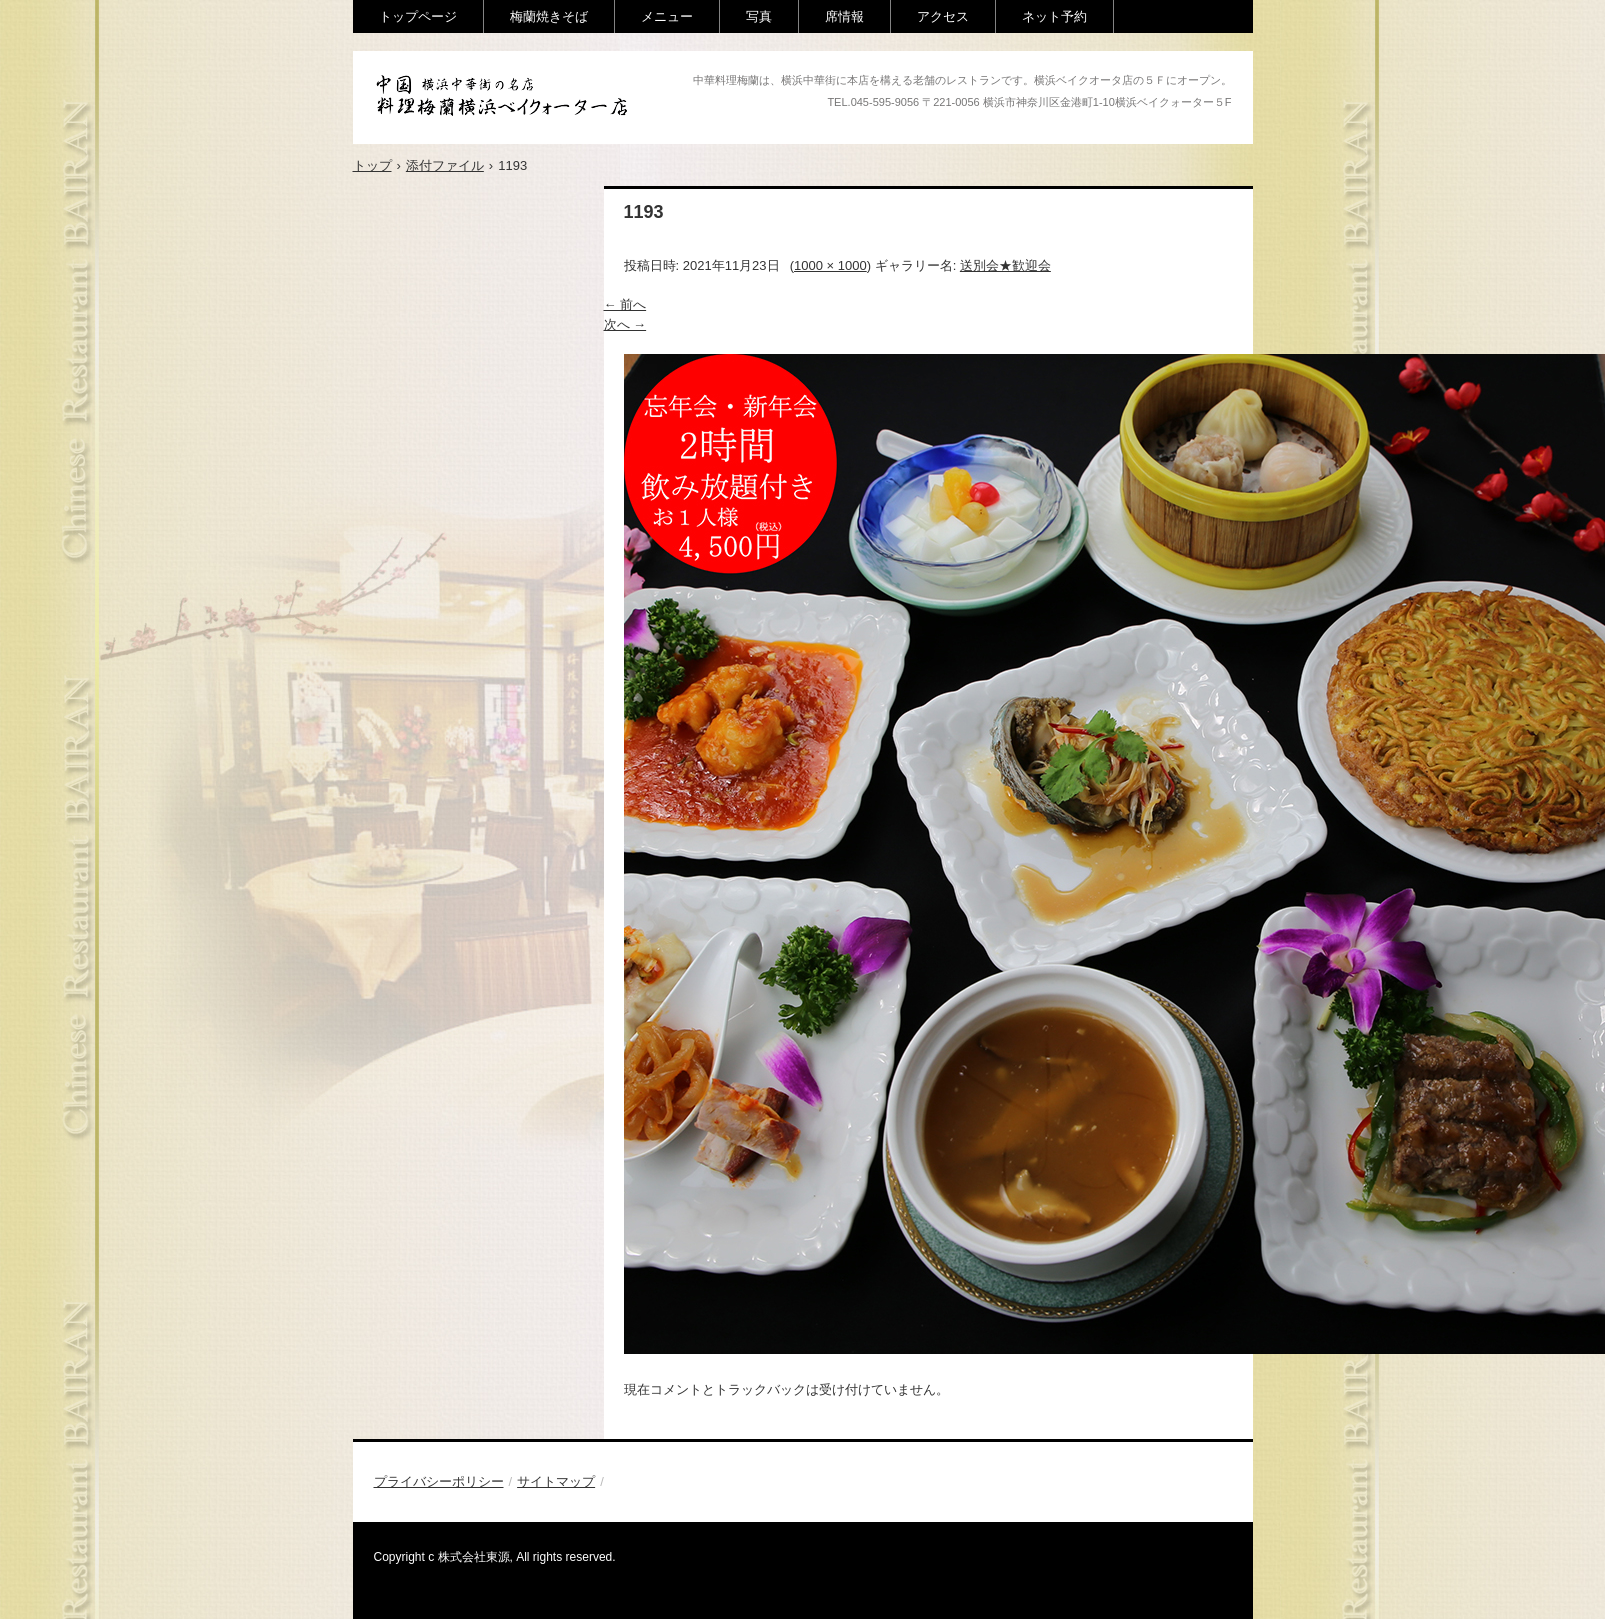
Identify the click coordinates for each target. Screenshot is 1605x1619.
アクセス (943, 16)
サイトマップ (556, 1481)
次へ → (625, 324)
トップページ (418, 16)
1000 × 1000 (830, 265)
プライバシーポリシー (439, 1481)
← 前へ (625, 304)
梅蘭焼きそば (549, 16)
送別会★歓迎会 (1005, 265)
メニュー (667, 16)
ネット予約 (1054, 16)
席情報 (844, 16)
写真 (759, 16)
